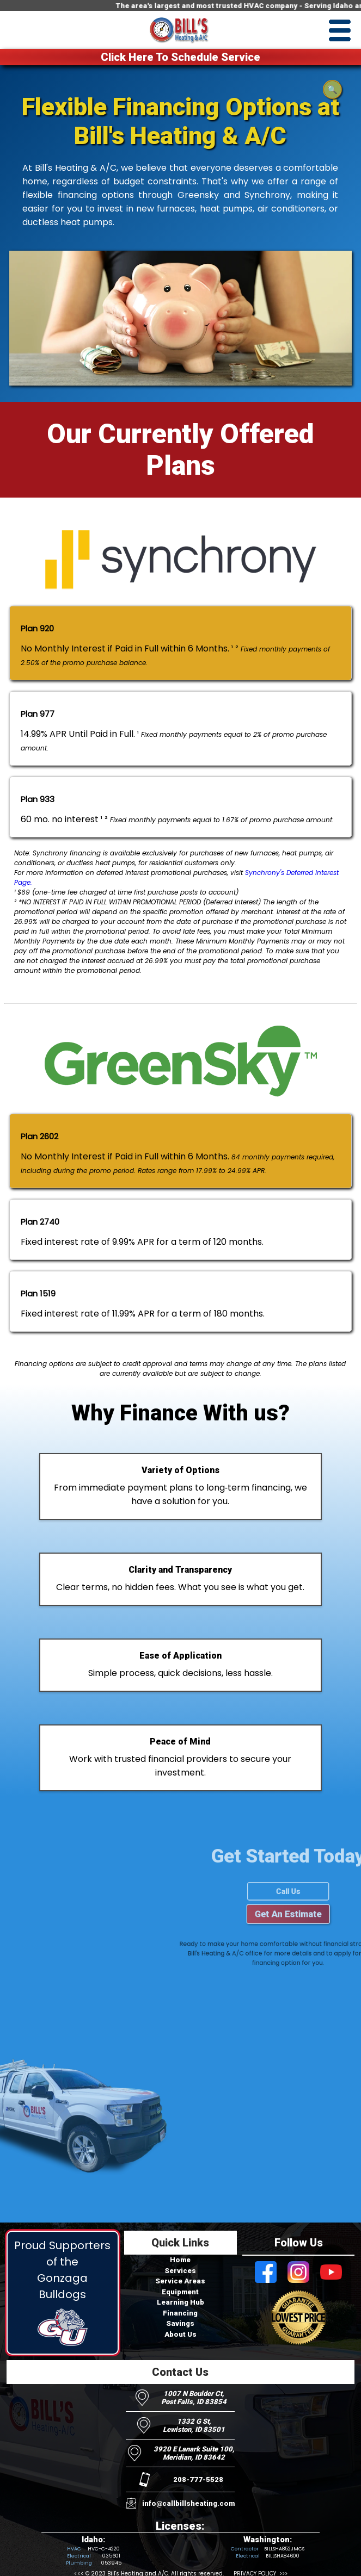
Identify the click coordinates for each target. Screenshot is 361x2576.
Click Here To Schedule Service (180, 57)
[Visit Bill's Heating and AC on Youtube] (331, 2273)
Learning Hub (180, 2302)
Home (180, 2260)
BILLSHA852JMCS (284, 2549)
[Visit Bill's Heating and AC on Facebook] (265, 2273)
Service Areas (180, 2281)
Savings (180, 2323)
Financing (180, 2313)
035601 (111, 2556)
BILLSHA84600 (282, 2556)
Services (180, 2271)
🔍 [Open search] (332, 90)
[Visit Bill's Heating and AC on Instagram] (298, 2273)
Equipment (180, 2292)
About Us (180, 2334)
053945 (111, 2563)
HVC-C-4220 (103, 2549)
